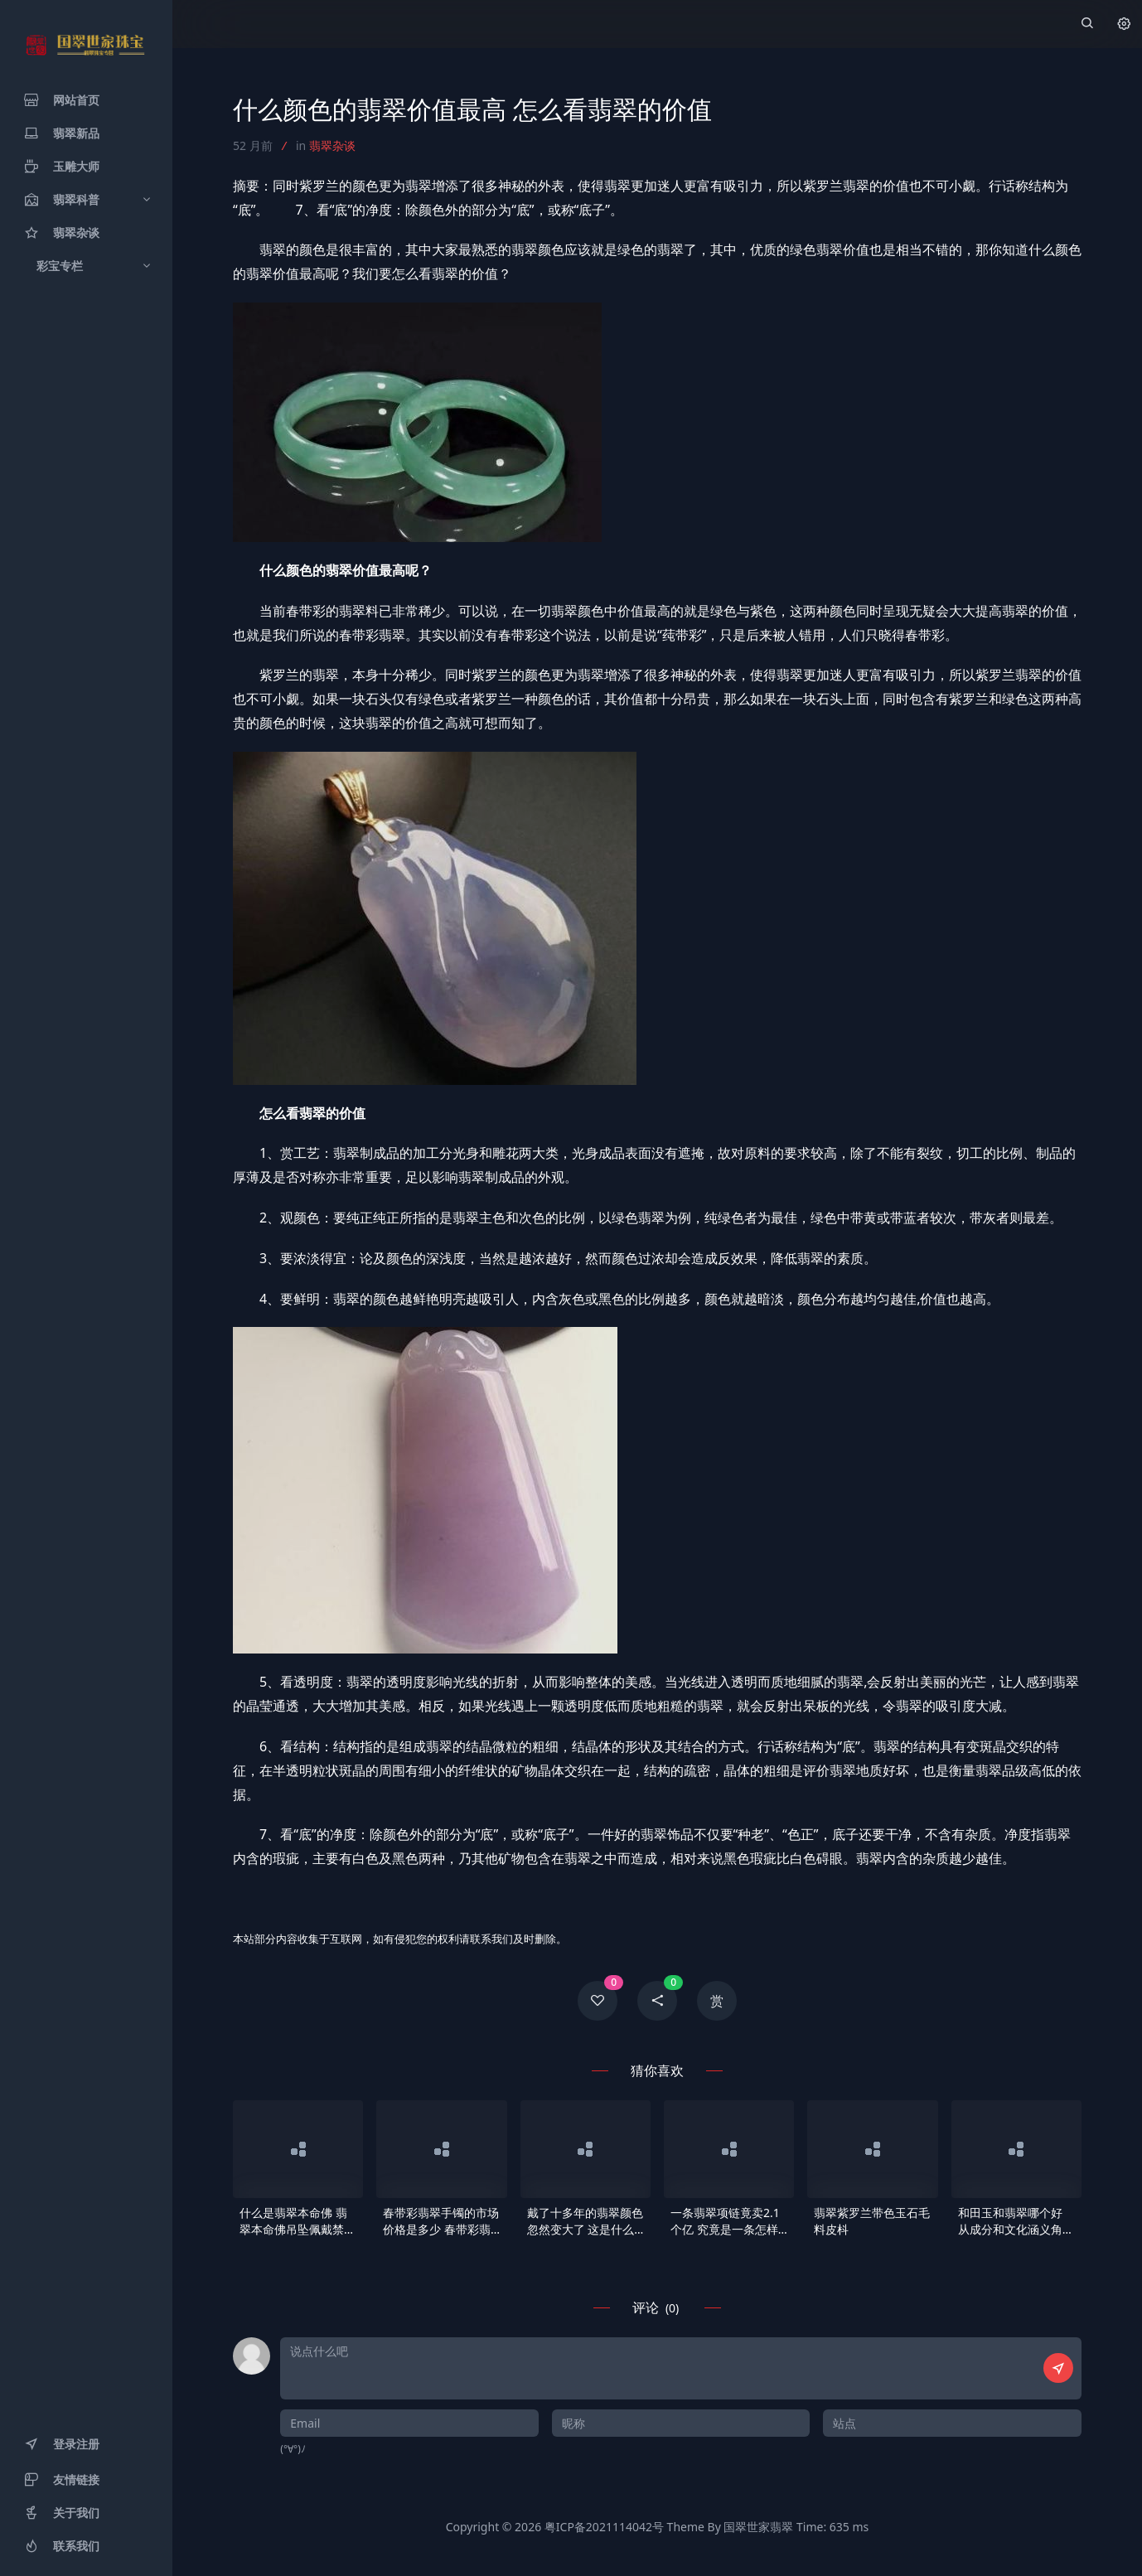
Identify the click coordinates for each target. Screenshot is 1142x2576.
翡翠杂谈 (332, 145)
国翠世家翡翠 (758, 2527)
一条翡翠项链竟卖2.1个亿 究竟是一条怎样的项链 (725, 2221)
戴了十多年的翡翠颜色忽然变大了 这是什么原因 (585, 2221)
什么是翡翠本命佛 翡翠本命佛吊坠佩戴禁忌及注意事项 (298, 2221)
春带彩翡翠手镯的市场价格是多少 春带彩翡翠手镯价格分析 (441, 2221)
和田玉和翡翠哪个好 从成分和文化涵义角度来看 (1016, 2221)
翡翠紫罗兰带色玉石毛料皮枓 (872, 2221)
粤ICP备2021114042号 (604, 2527)
